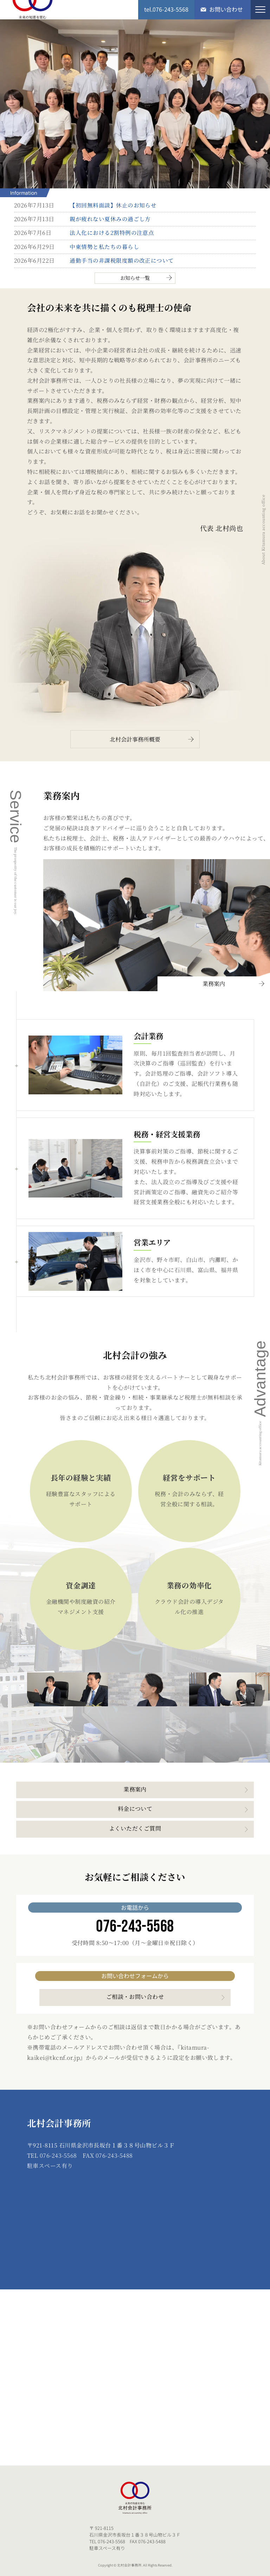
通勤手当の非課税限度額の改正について (122, 260)
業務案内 (213, 984)
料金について (135, 1809)
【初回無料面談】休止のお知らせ (113, 205)
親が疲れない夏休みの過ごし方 (110, 219)
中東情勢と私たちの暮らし (104, 247)
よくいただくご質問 (135, 1828)
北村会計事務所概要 (135, 739)
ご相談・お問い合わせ (135, 1997)
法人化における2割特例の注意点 (112, 233)
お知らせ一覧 (135, 277)
